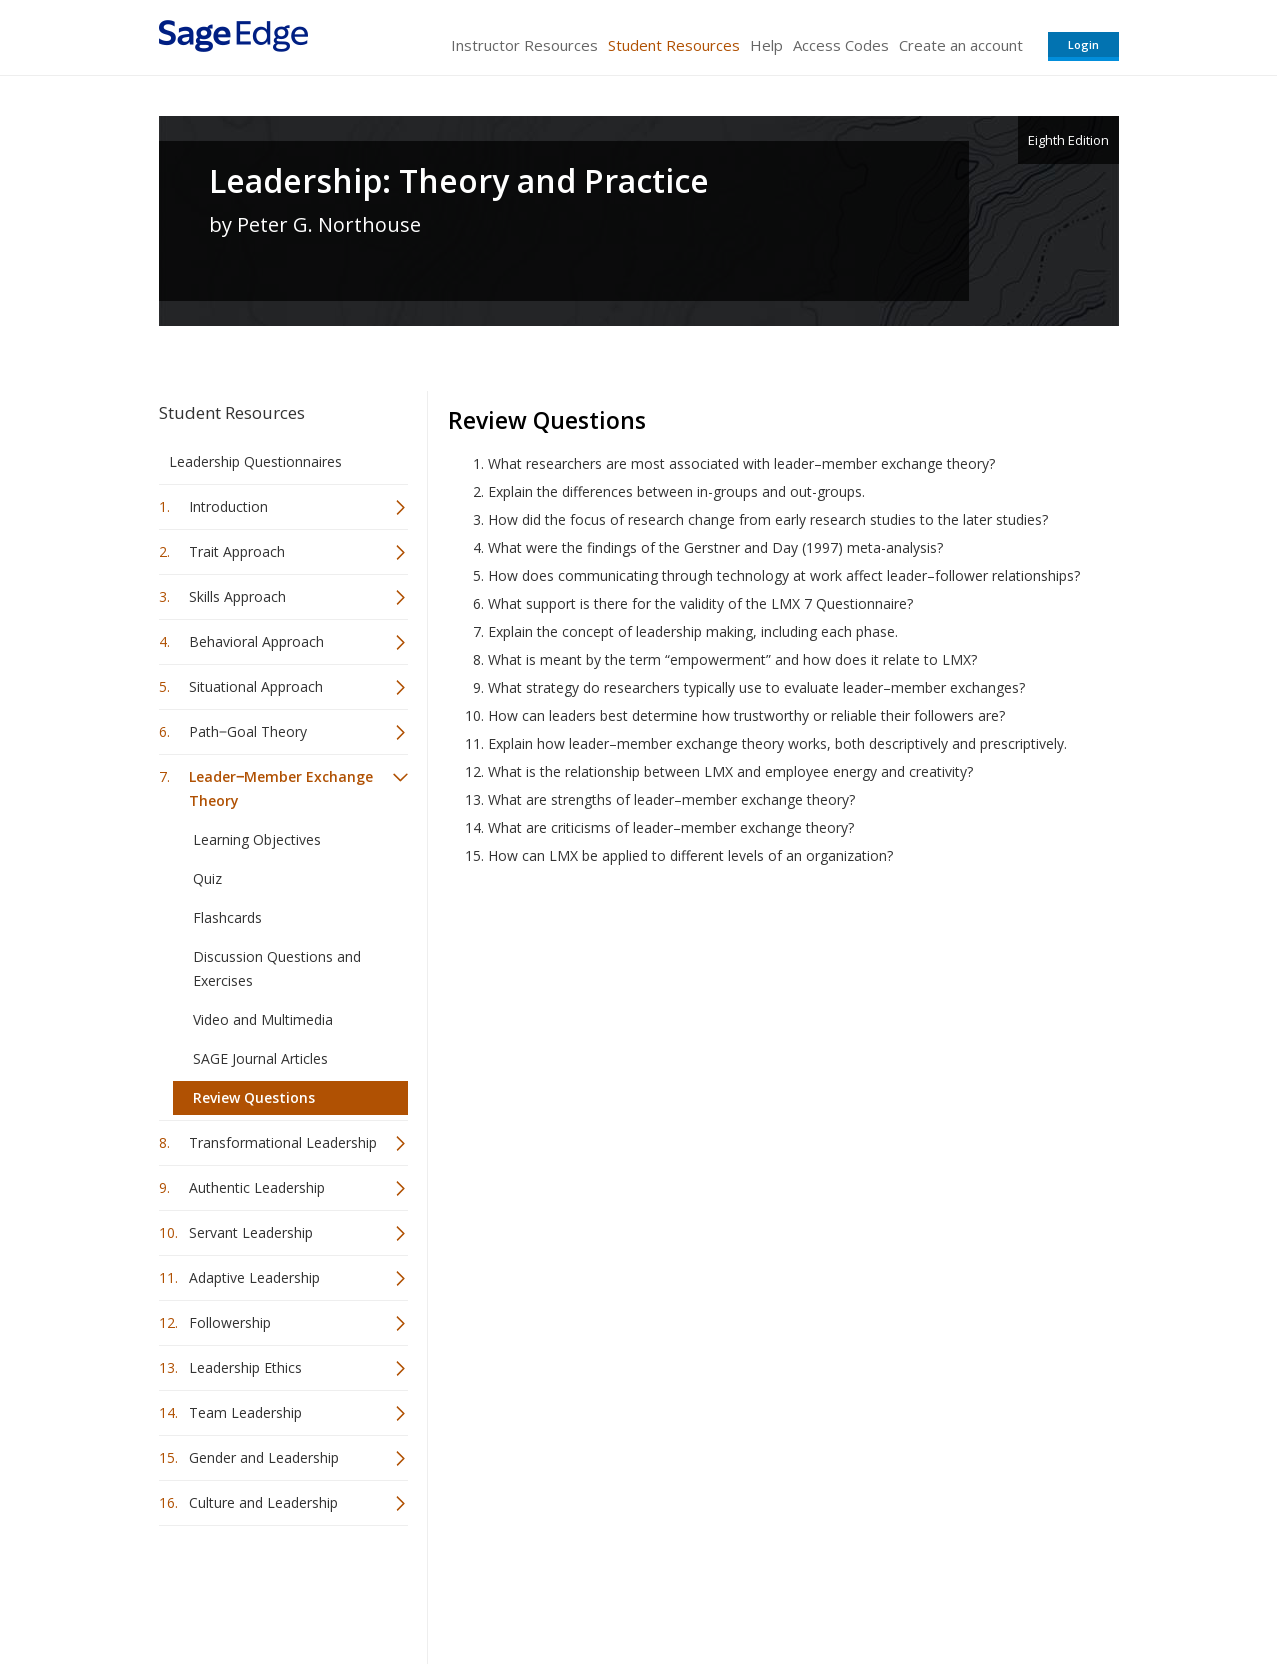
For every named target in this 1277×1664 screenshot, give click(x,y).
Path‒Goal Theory (248, 731)
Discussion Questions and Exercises (277, 968)
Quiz (207, 878)
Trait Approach (237, 551)
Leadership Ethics (245, 1367)
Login (1083, 44)
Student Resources (674, 45)
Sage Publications (273, 1589)
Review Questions (254, 1097)
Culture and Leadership (263, 1502)
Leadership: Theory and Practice (459, 181)
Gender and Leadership (264, 1457)
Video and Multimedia (263, 1019)
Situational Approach (256, 686)
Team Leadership (245, 1412)
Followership (230, 1322)
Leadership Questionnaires (255, 461)
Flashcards (227, 917)
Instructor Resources (524, 45)
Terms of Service (753, 1589)
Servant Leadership (251, 1232)
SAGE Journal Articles (260, 1058)
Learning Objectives (257, 839)
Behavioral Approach (256, 641)
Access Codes (841, 45)
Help (766, 45)
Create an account (961, 45)
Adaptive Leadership (254, 1277)
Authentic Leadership (257, 1187)
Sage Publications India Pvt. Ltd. (449, 1589)
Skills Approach (237, 596)
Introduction (228, 506)
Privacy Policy (987, 1589)
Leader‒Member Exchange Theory (281, 788)
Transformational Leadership (283, 1142)
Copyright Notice (875, 1589)
